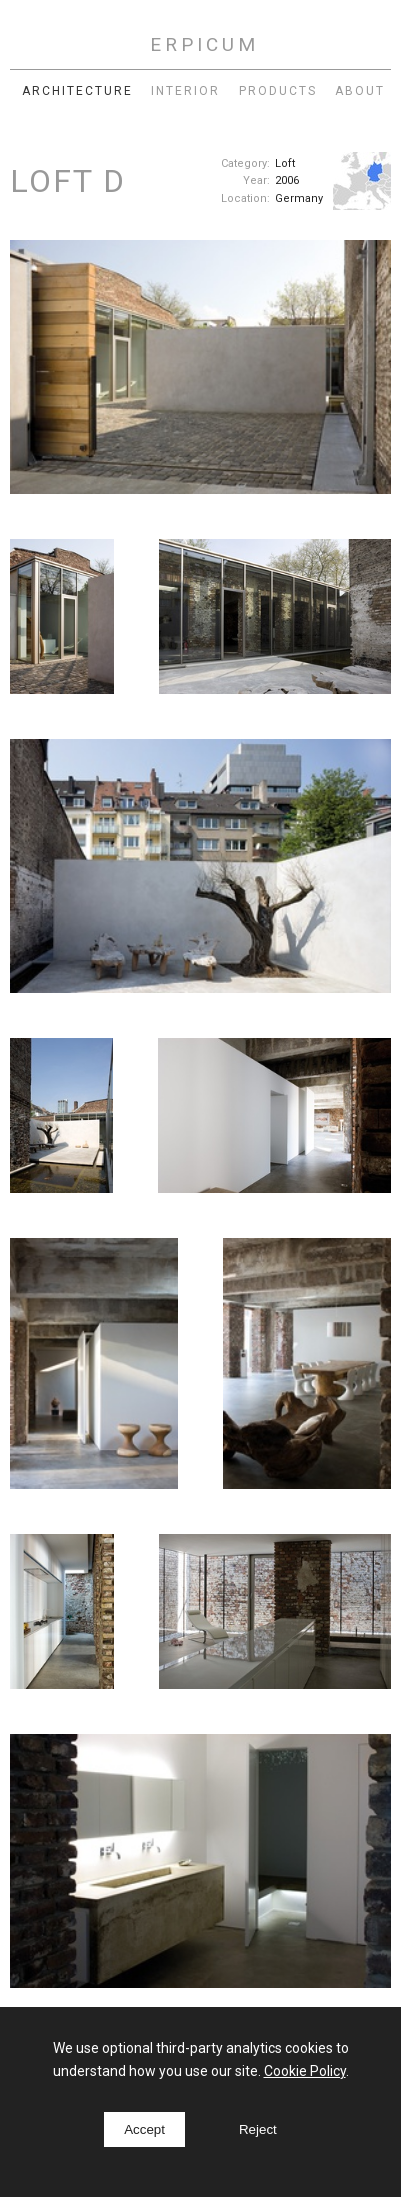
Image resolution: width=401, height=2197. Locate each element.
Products (278, 91)
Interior (185, 91)
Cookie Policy (305, 2071)
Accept (144, 2129)
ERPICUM (204, 44)
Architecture (77, 91)
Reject (258, 2129)
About (360, 91)
